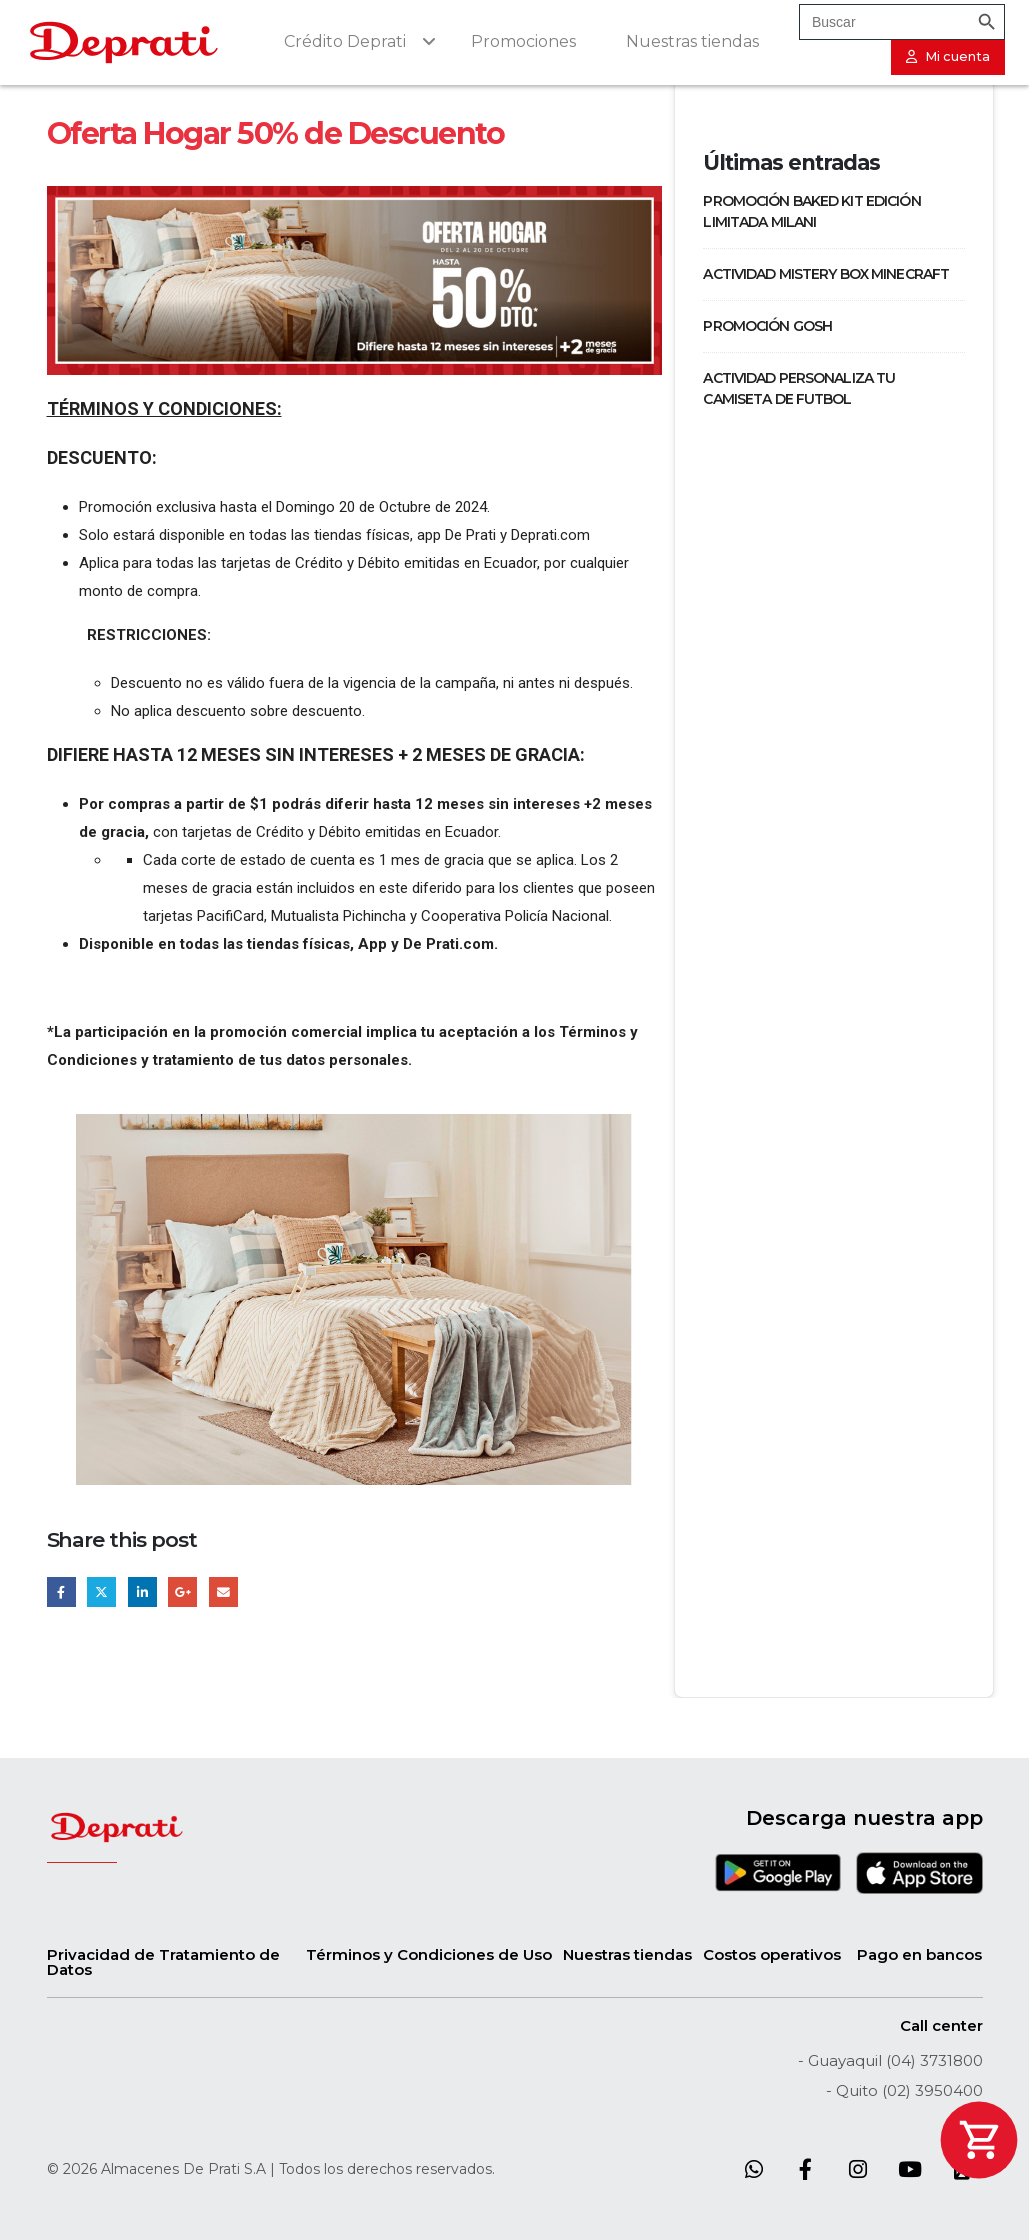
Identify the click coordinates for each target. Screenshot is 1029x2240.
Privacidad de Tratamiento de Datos (163, 1962)
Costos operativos (772, 1954)
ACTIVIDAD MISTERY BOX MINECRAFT (826, 274)
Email (223, 1591)
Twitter (101, 1591)
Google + (182, 1591)
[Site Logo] (124, 42)
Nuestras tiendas (627, 1954)
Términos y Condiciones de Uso (429, 1954)
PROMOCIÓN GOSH (767, 326)
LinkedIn (142, 1591)
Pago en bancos (919, 1954)
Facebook (61, 1591)
